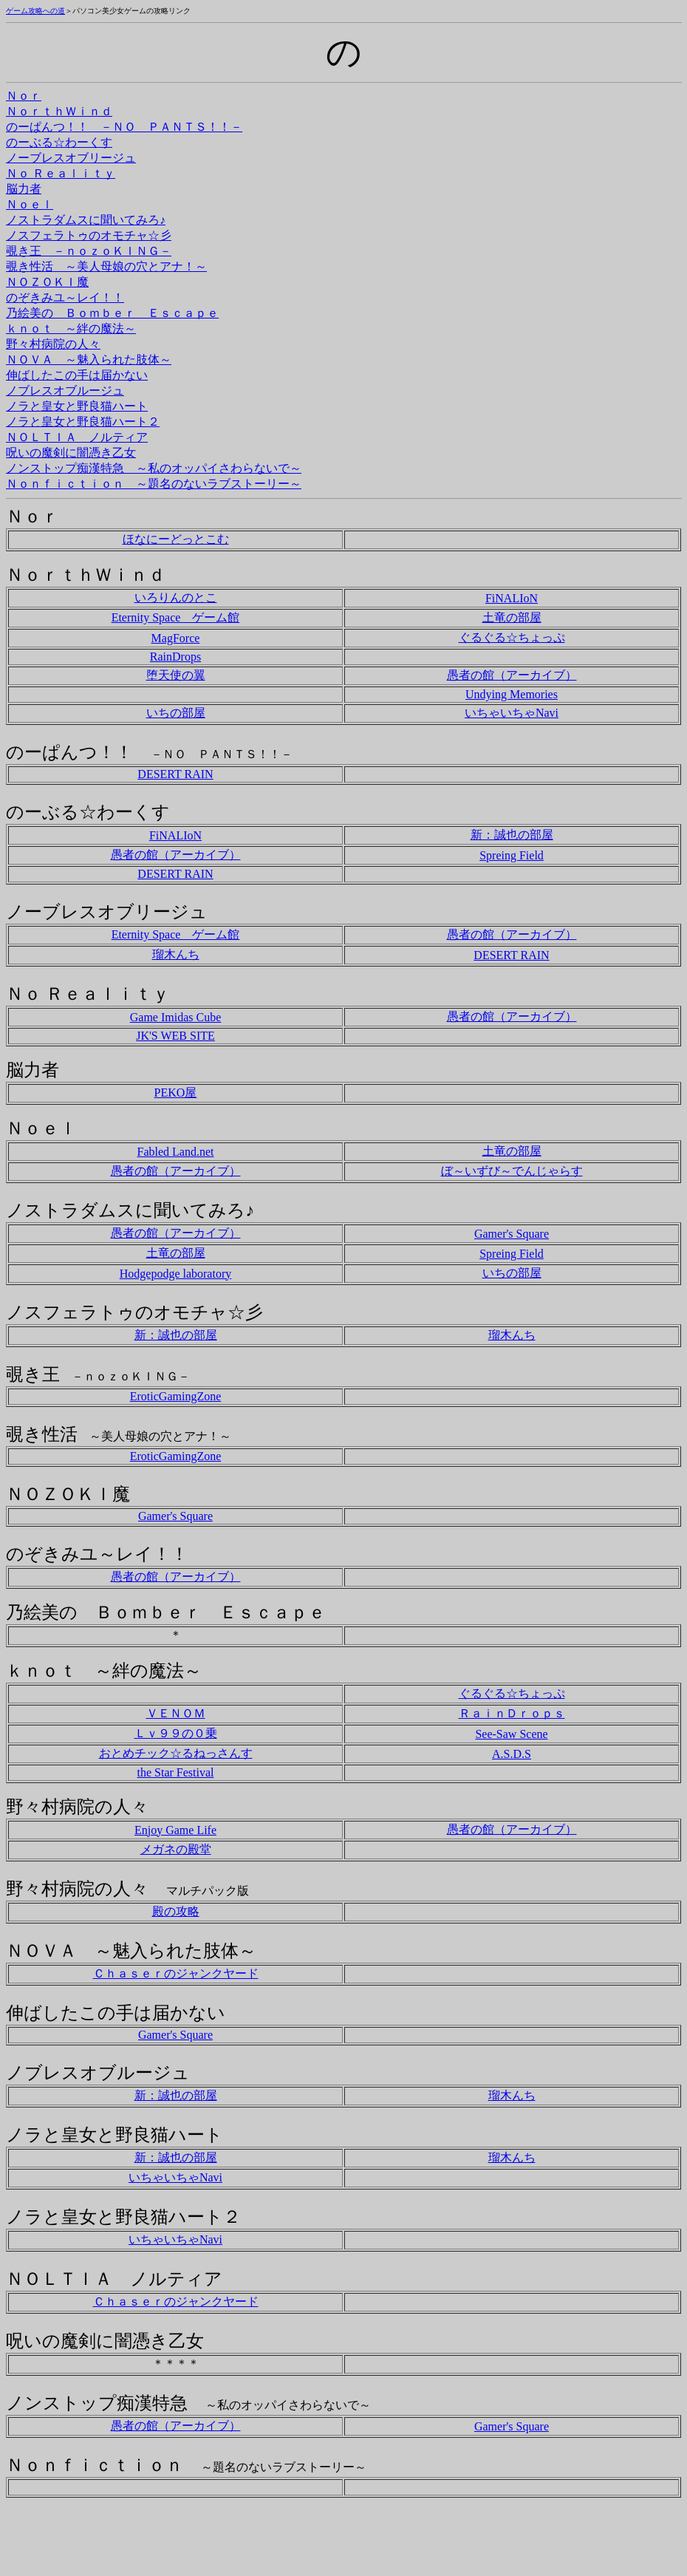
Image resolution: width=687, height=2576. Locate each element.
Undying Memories (511, 694)
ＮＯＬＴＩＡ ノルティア (77, 437)
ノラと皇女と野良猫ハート (77, 406)
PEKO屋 (175, 1092)
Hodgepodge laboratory (176, 1273)
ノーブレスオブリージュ (71, 157)
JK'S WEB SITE (175, 1035)
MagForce (175, 638)
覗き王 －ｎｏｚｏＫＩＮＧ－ (88, 251)
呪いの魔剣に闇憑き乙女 (71, 452)
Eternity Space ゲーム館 (176, 617)
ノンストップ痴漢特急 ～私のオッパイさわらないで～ (153, 468)
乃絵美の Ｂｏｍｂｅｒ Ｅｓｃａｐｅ (112, 313)
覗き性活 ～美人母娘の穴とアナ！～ (106, 266)
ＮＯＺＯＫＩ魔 (47, 282)
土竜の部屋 (511, 617)
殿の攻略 (175, 1911)
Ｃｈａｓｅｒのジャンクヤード (176, 1973)
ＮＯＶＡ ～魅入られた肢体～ (88, 359)
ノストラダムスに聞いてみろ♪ (85, 220)
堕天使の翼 (175, 675)
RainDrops (175, 656)
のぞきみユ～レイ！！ (65, 297)
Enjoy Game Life (175, 1830)
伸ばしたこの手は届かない (77, 375)
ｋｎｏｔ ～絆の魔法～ (71, 328)
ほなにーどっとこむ (176, 539)
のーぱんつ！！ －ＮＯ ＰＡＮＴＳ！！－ (124, 126)
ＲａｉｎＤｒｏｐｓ (512, 1713)
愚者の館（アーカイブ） (512, 675)
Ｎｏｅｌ (29, 204)
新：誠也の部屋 (512, 834)
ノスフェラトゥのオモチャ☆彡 (88, 235)
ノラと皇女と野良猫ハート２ (83, 421)
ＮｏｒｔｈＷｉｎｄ (59, 111)
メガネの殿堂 (175, 1849)
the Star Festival (175, 1772)
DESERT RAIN (175, 774)
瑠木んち (175, 954)
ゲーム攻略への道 (35, 11)
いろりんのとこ (175, 597)
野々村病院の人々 (53, 344)
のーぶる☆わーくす (59, 142)
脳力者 (23, 189)
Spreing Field (511, 855)
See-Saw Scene (511, 1734)
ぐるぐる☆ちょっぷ (512, 637)
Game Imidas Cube (176, 1017)
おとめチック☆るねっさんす (176, 1753)
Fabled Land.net (175, 1151)
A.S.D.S (511, 1754)
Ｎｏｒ (23, 95)
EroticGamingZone (176, 1396)
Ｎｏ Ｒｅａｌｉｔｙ (60, 173)
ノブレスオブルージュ (65, 390)
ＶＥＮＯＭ (175, 1713)
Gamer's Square (511, 1233)
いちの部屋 (175, 712)
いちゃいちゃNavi (511, 712)
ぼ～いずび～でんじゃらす (512, 1171)
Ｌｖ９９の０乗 (175, 1733)
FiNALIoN (511, 598)
